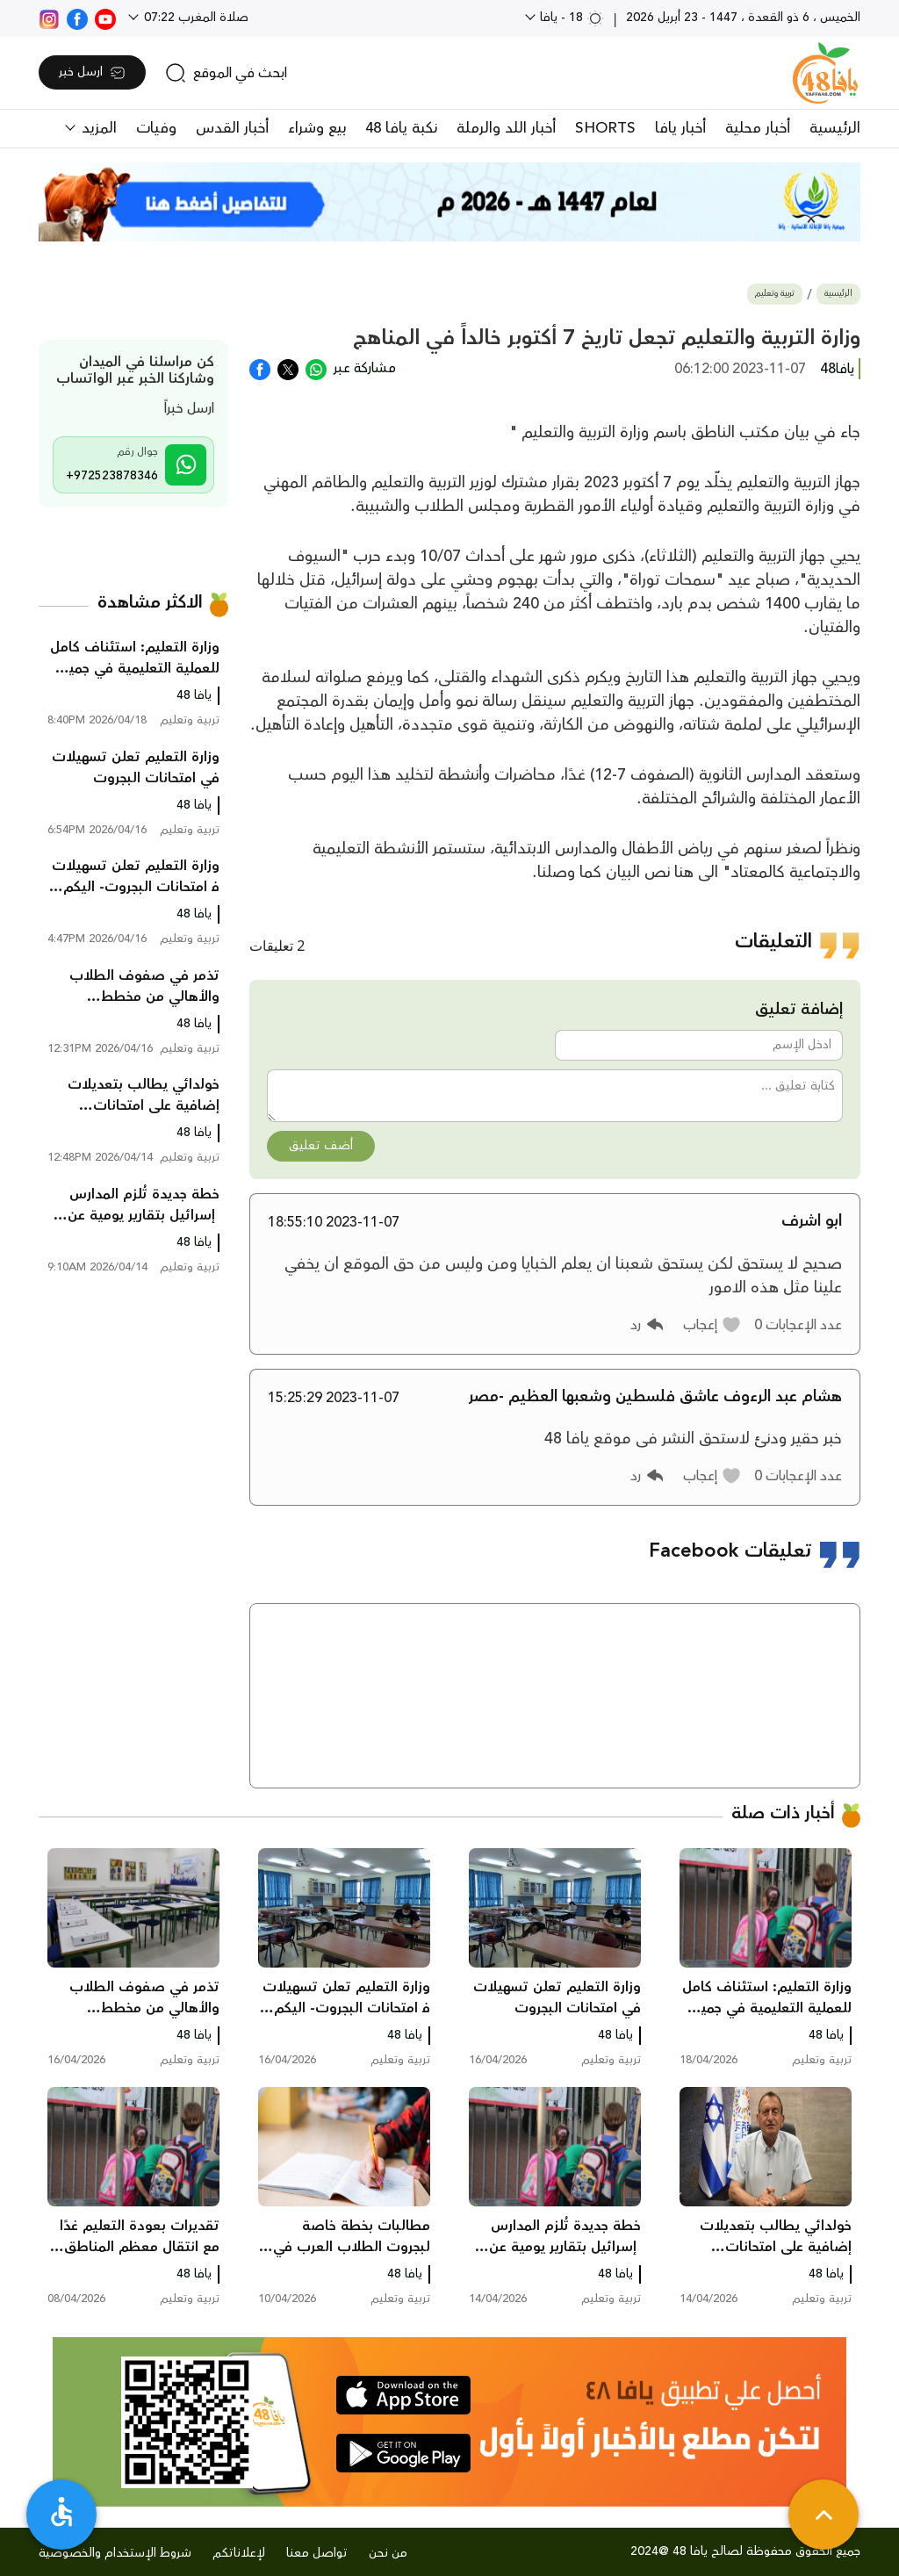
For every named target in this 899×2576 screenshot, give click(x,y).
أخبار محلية (757, 128)
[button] (712, 1324)
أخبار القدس (232, 128)
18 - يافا (570, 17)
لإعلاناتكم (238, 2553)
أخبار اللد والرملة (506, 128)
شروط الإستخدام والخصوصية (115, 2553)
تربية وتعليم (775, 293)
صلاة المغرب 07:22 (194, 17)
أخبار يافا (680, 128)
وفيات (156, 128)
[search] (226, 72)
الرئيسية (834, 128)
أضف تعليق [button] (321, 1145)
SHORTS (605, 128)
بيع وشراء (317, 128)
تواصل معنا (317, 2553)
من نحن (388, 2553)
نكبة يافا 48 (401, 128)
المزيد (97, 128)
